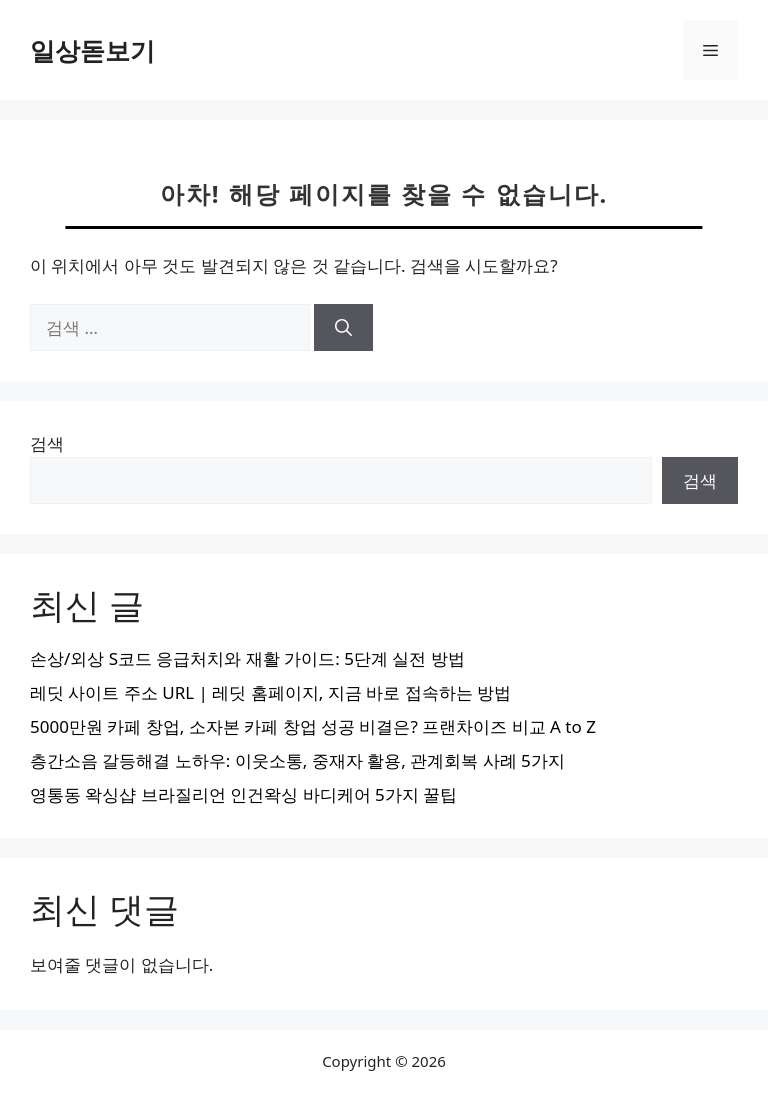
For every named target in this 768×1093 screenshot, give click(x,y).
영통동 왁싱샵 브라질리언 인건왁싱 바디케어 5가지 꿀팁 (243, 794)
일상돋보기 (92, 50)
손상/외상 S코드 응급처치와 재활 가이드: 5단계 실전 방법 (247, 658)
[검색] (343, 328)
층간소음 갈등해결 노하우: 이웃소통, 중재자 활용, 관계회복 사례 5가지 (297, 760)
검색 (47, 443)
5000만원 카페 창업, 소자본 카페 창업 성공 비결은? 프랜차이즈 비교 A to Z (313, 726)
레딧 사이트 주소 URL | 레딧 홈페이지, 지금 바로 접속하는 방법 (270, 692)
